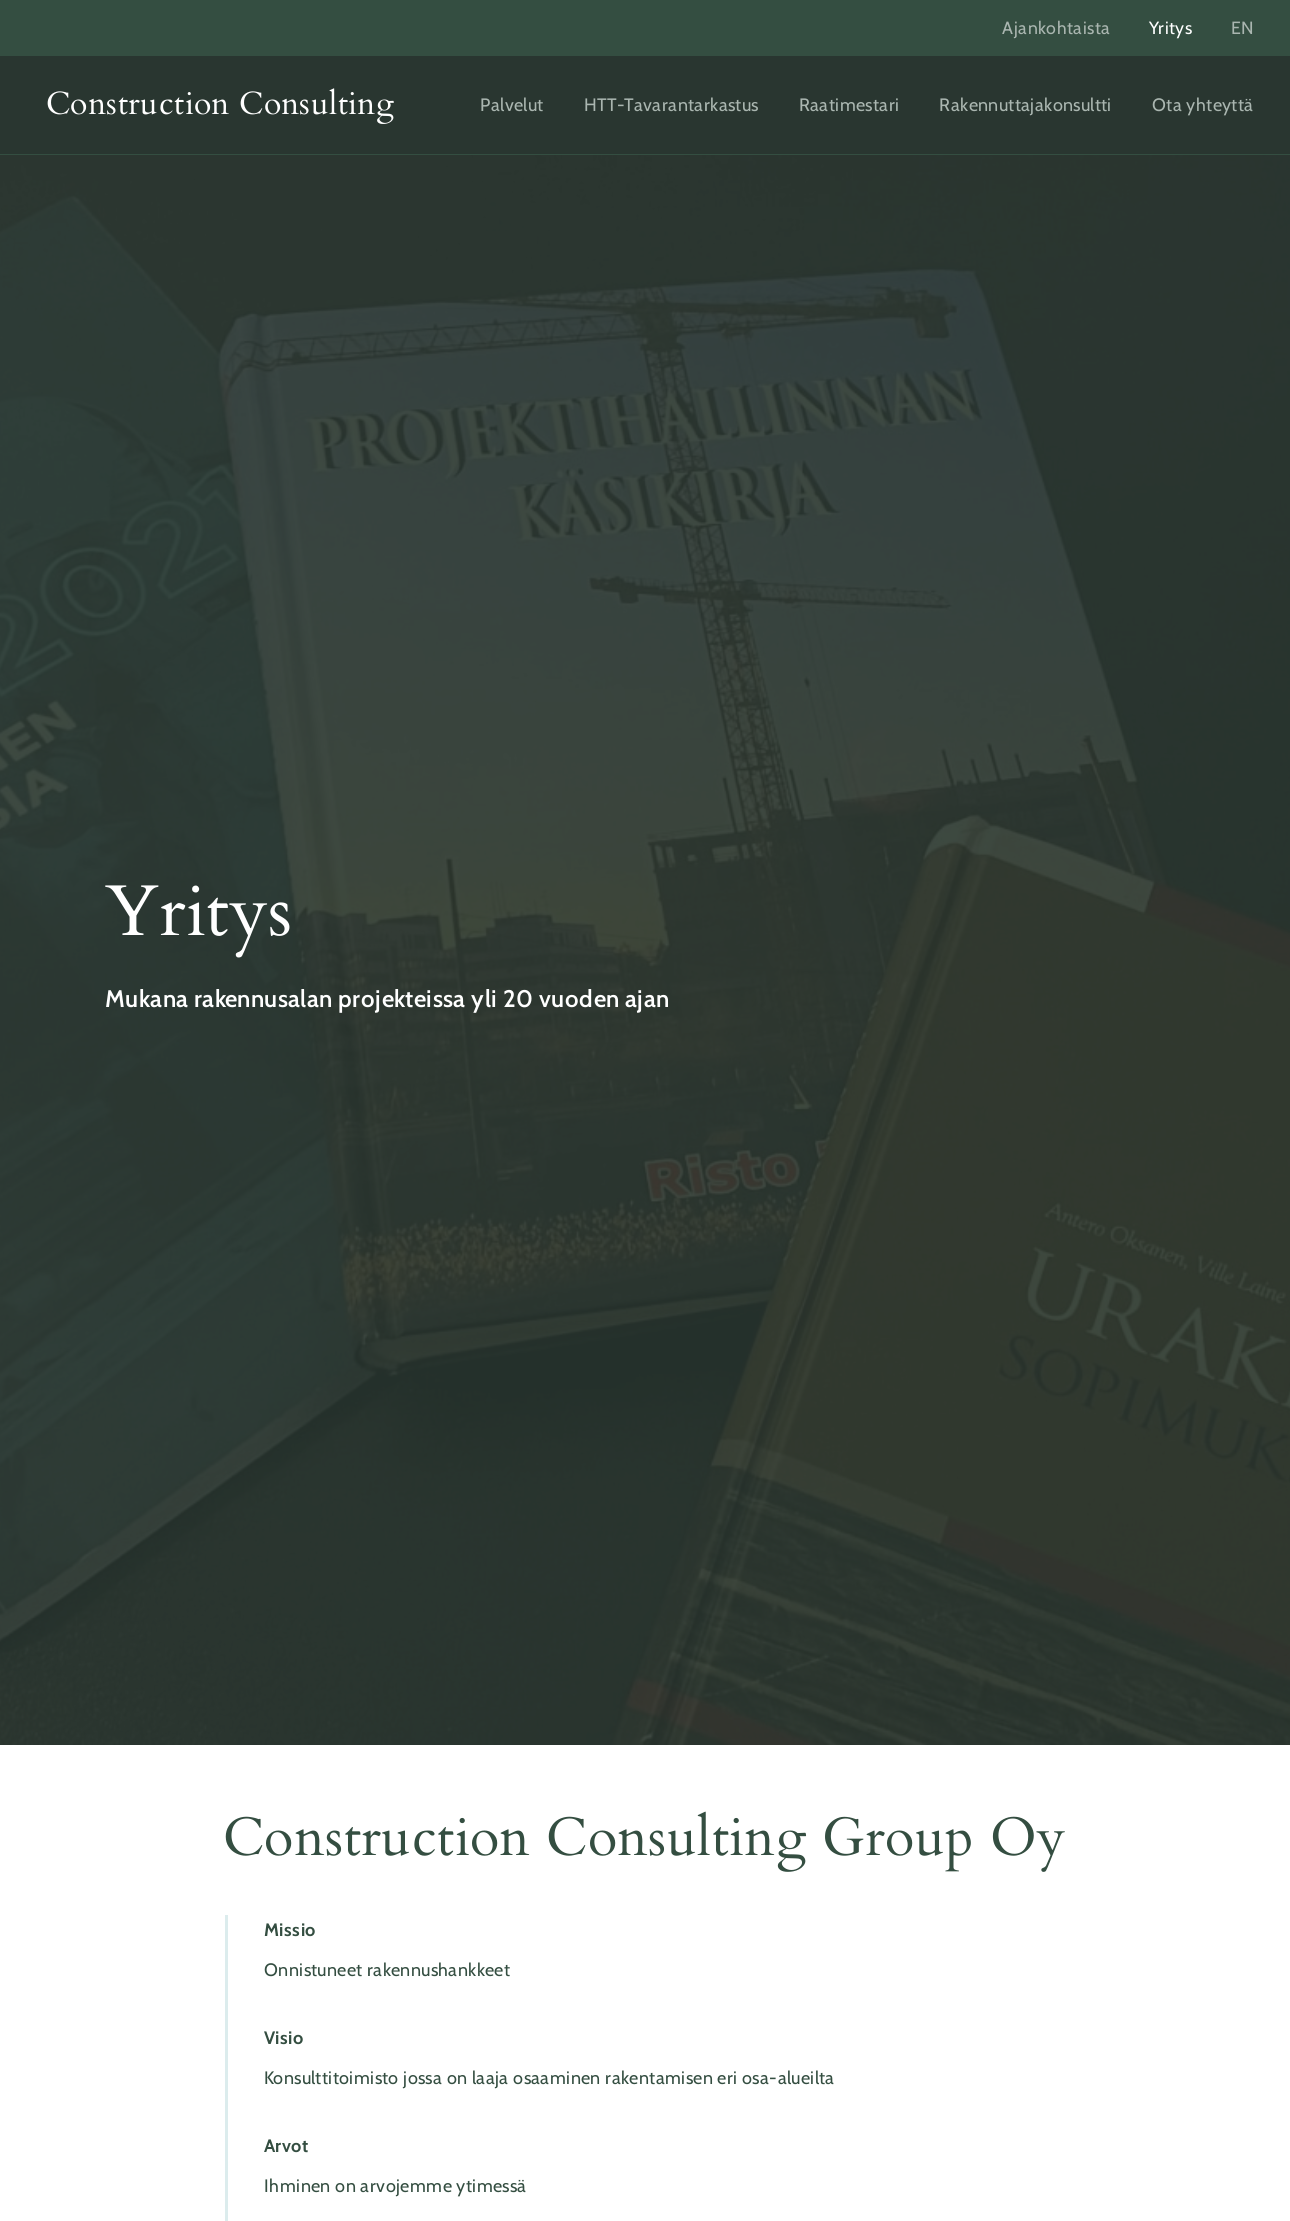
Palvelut (511, 105)
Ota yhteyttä (1203, 105)
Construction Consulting (220, 104)
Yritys (1167, 28)
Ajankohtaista (1052, 28)
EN (1242, 28)
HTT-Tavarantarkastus (671, 105)
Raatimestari (849, 105)
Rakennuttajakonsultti (1025, 105)
